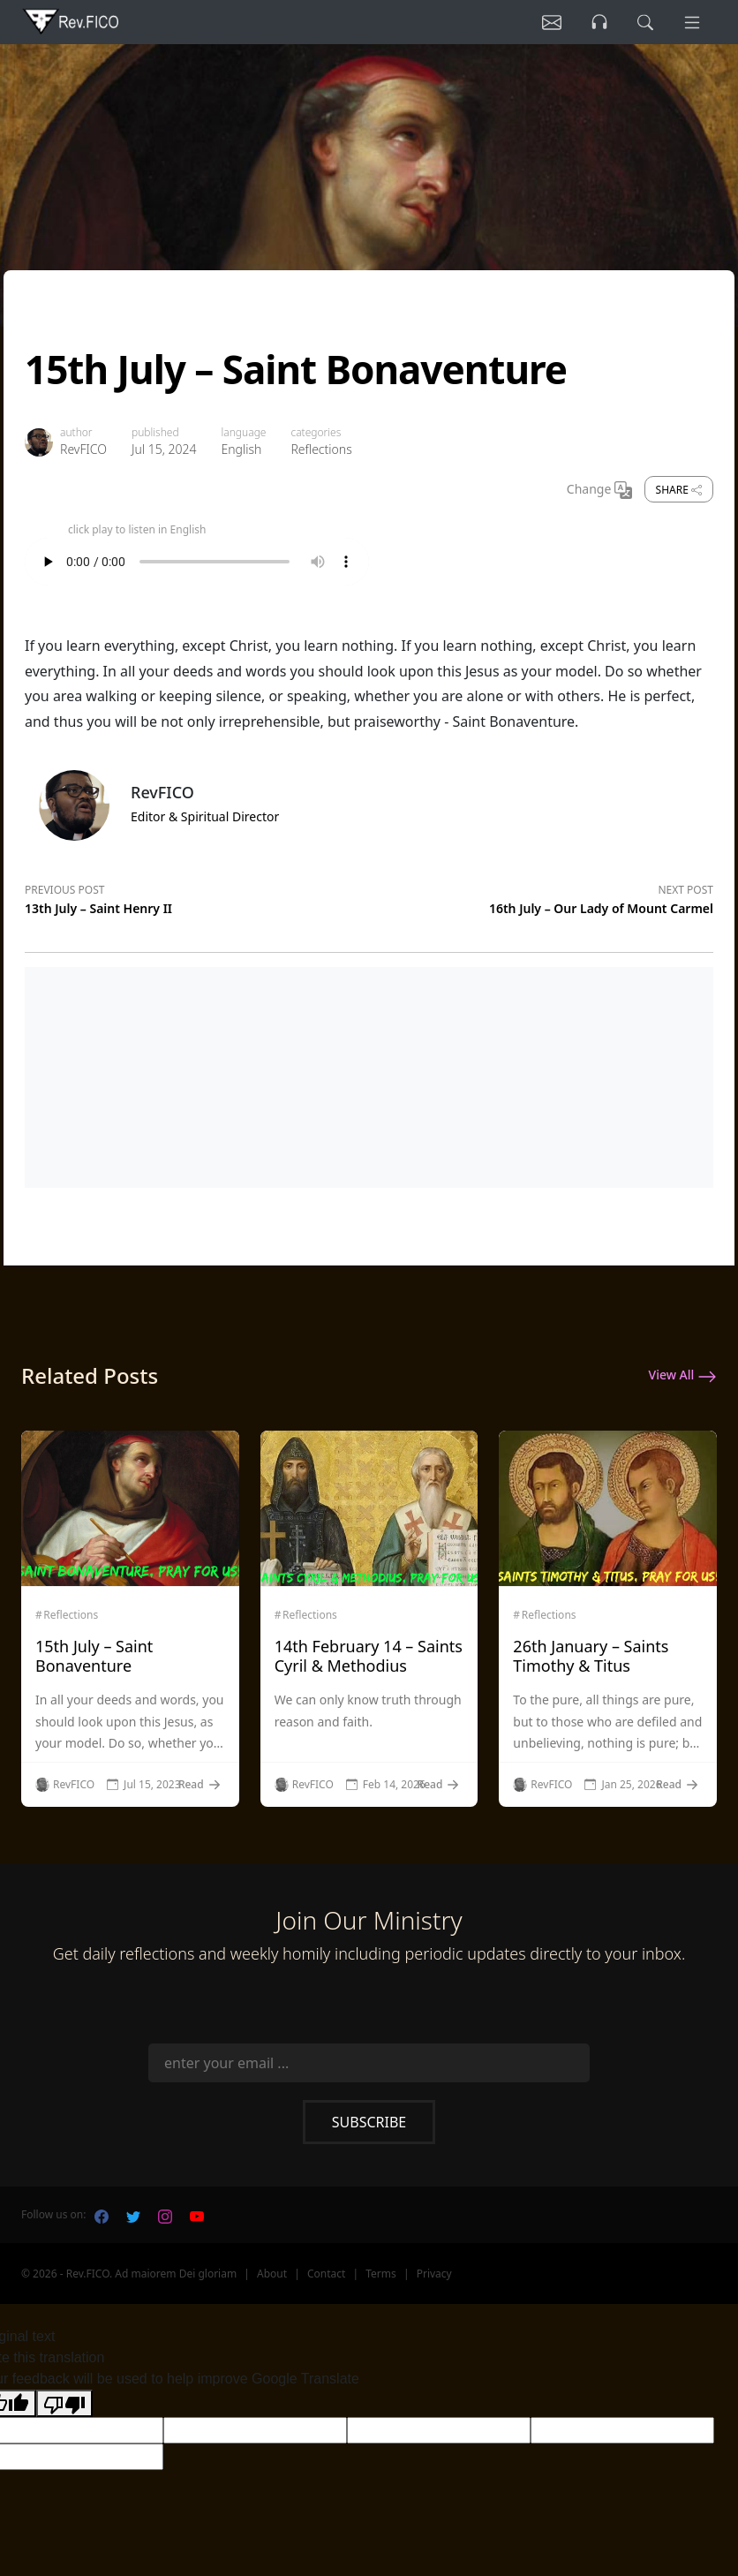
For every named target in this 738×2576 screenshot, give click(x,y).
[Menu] (692, 22)
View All (683, 1376)
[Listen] (552, 22)
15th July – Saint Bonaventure (94, 1655)
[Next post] (541, 896)
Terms (380, 2273)
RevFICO (83, 449)
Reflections (320, 449)
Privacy (434, 2273)
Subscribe (369, 2122)
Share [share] (679, 489)
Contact (326, 2273)
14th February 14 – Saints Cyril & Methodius (369, 1655)
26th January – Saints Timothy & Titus (590, 1655)
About (272, 2273)
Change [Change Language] (599, 490)
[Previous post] (197, 896)
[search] (645, 22)
